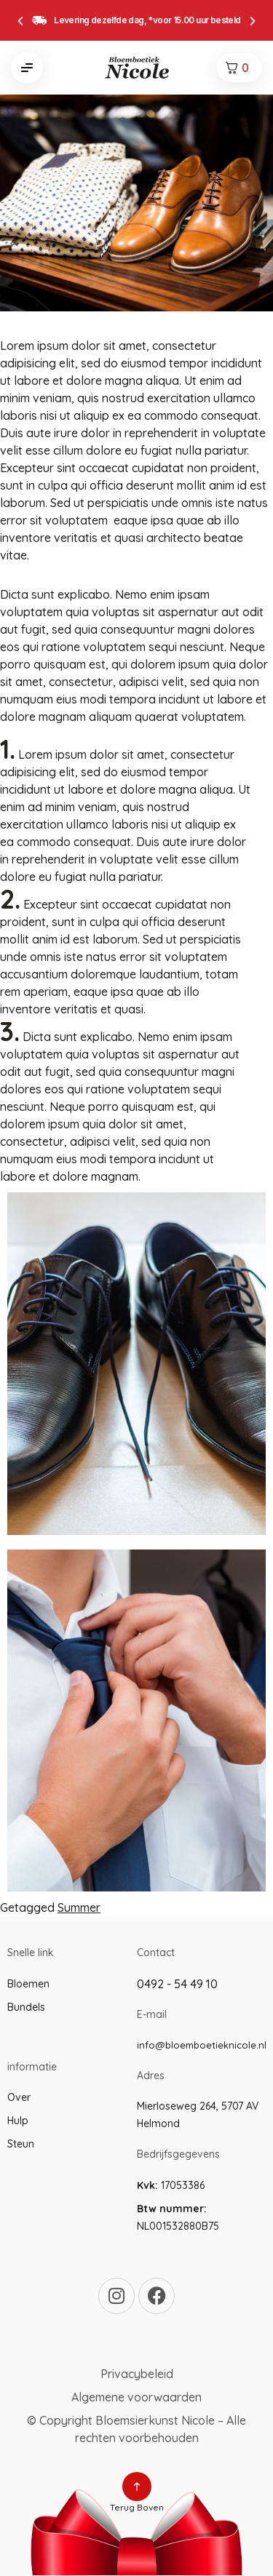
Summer (79, 1907)
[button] (20, 21)
